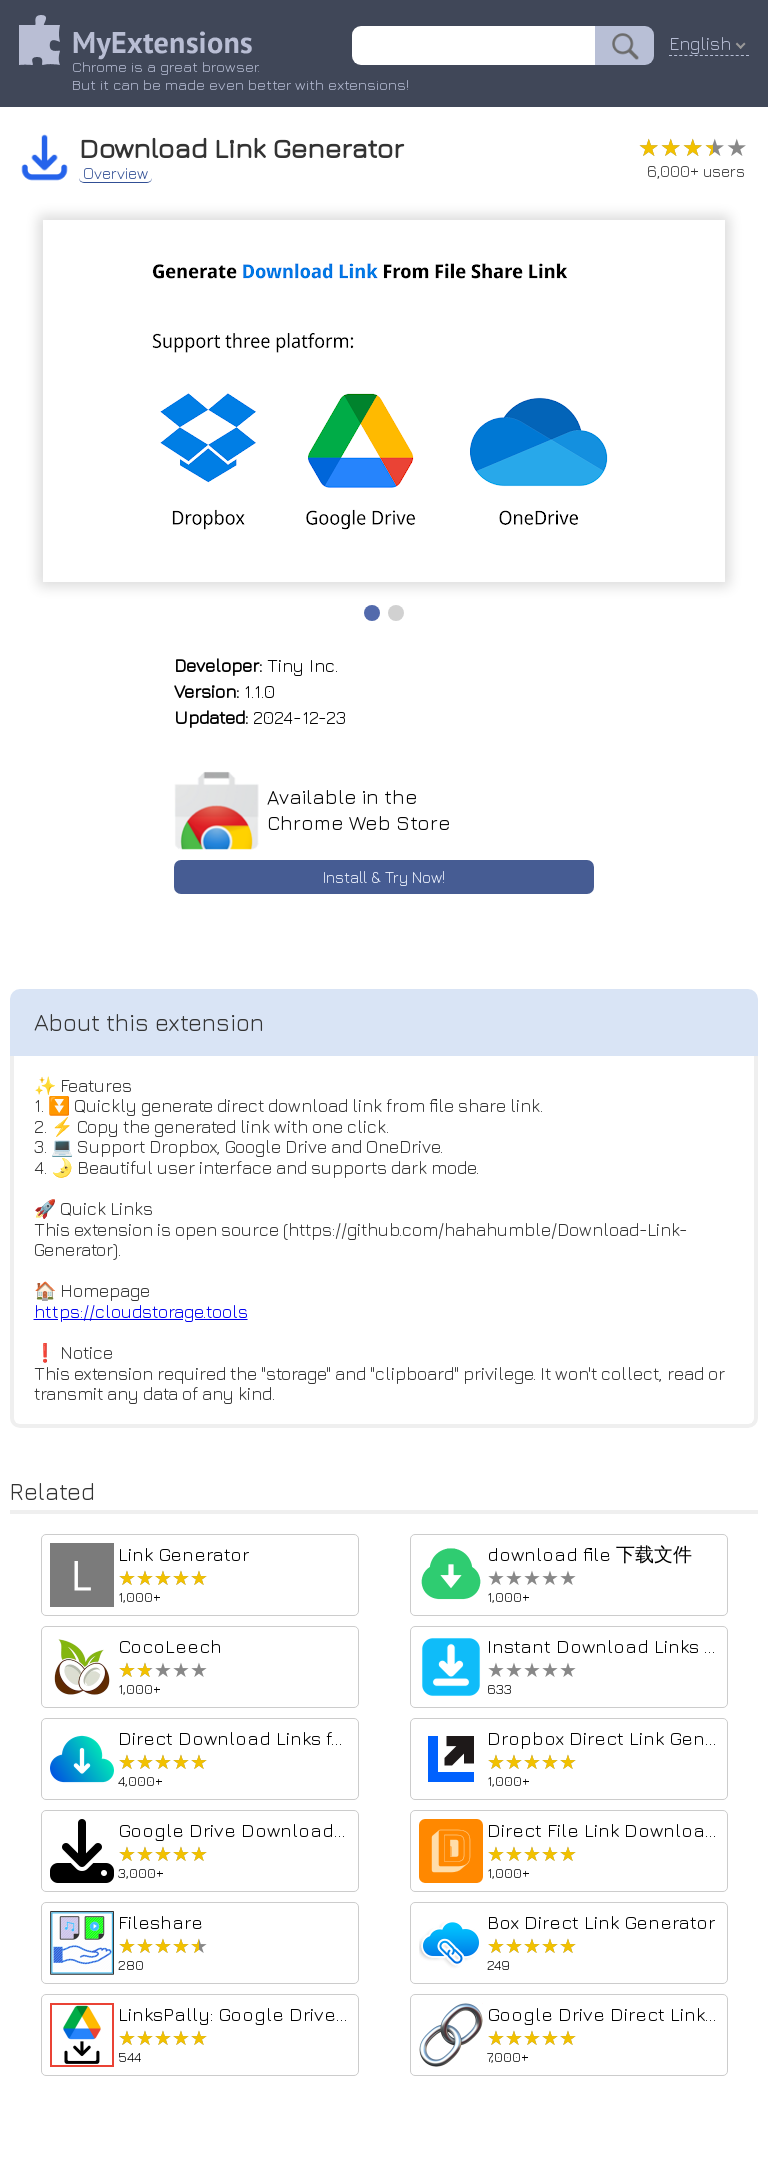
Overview (116, 172)
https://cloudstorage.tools (141, 1314)
